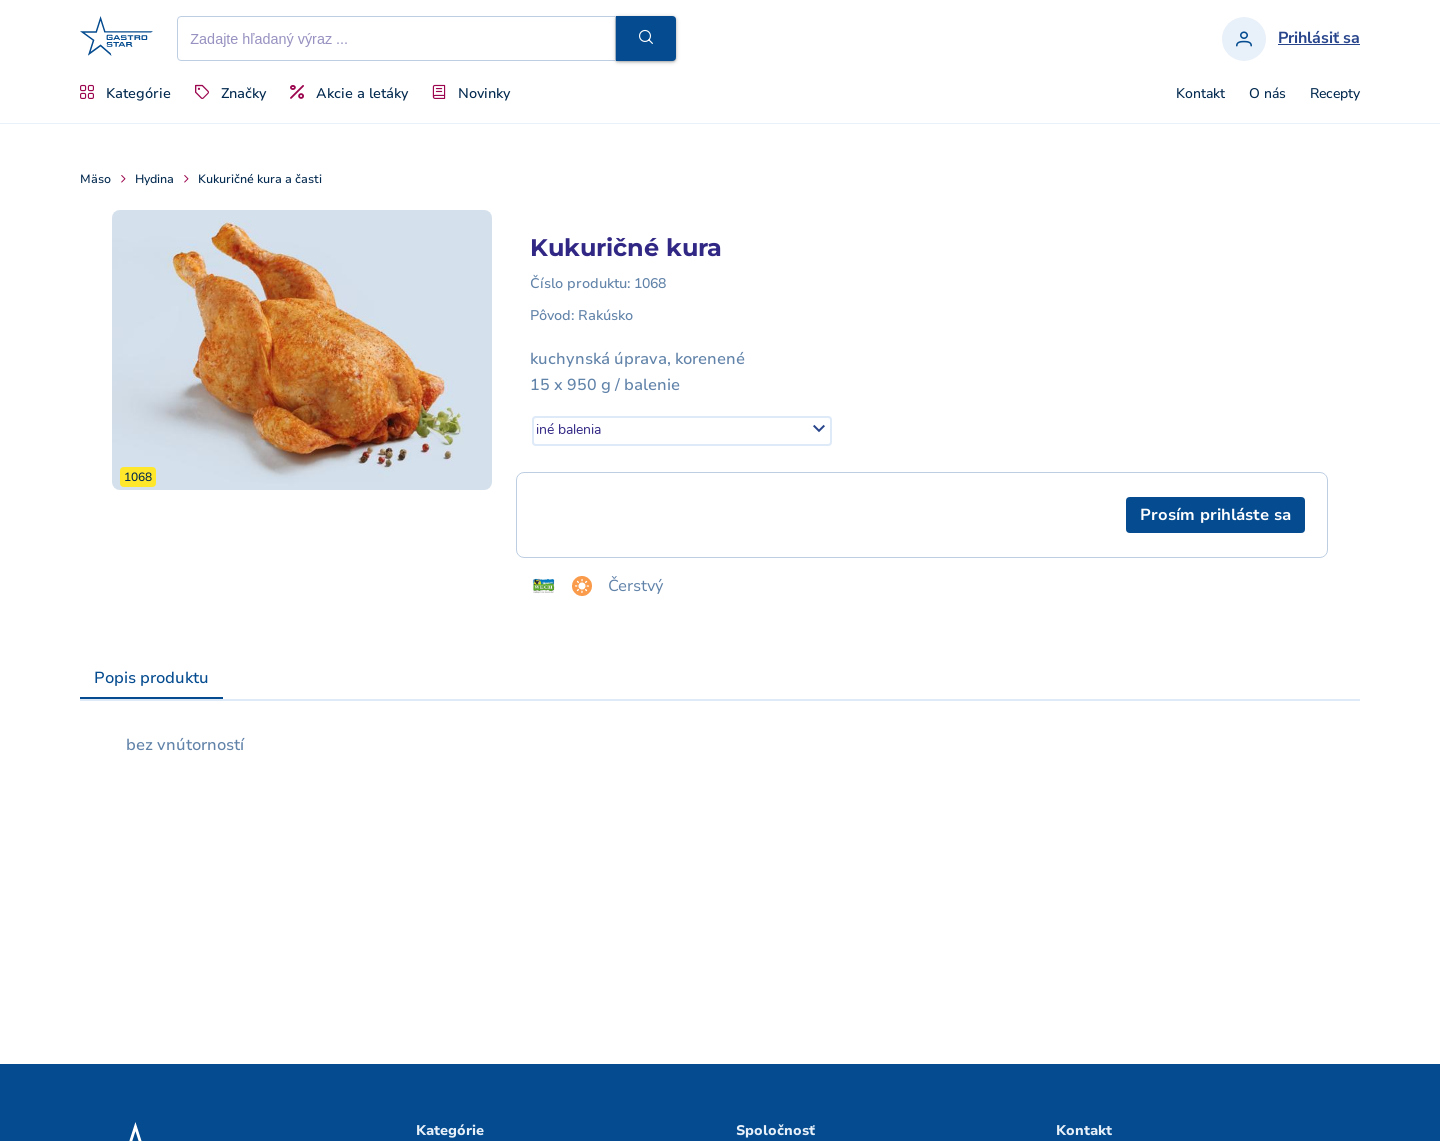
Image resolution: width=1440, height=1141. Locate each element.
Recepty (1335, 94)
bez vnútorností (185, 745)
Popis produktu (151, 678)
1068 (650, 283)
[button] (646, 38)
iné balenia (568, 429)
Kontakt (1200, 94)
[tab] (151, 679)
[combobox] (682, 431)
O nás (1267, 94)
